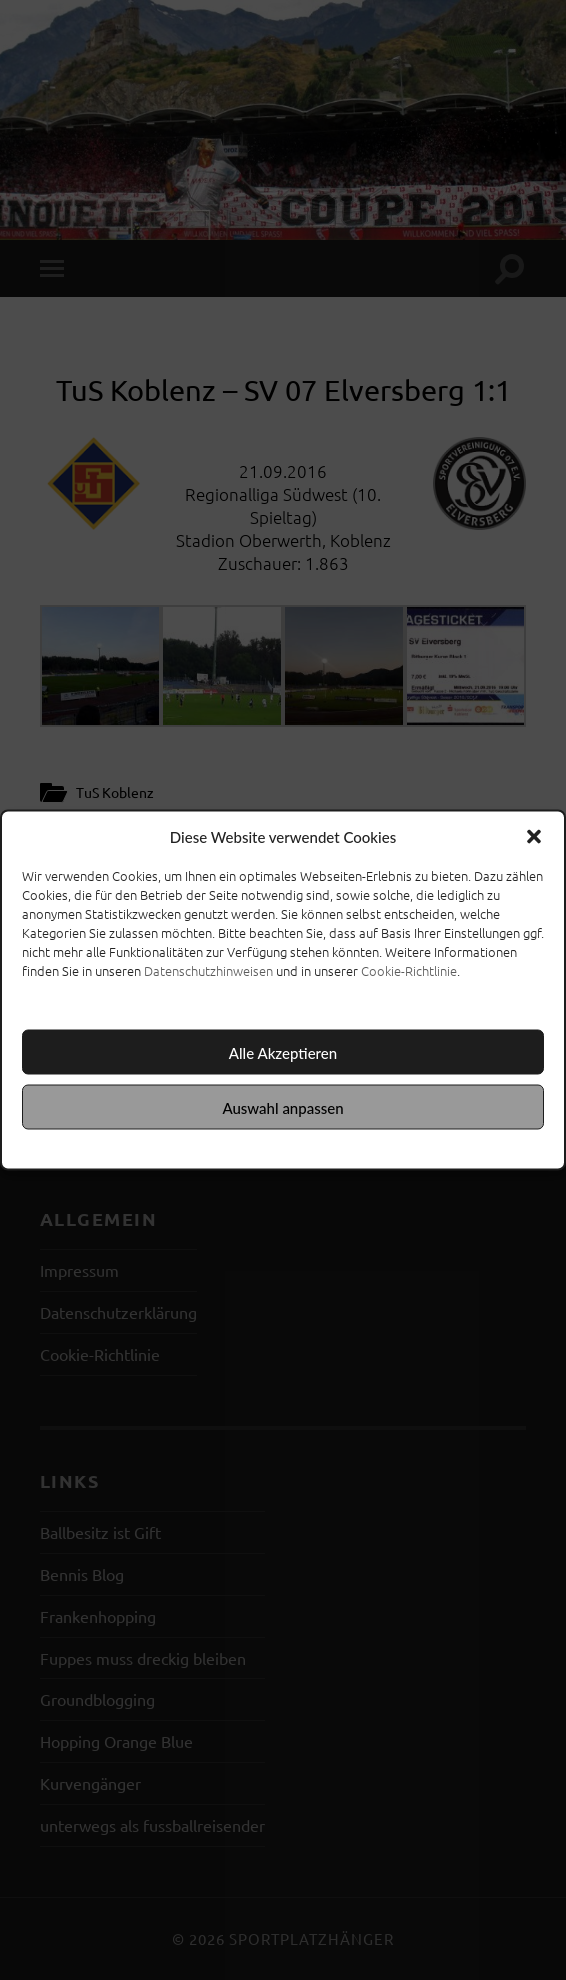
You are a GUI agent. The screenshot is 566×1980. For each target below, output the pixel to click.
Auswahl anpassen (282, 1107)
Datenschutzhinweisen (208, 970)
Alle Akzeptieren (283, 1052)
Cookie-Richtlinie (409, 970)
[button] (534, 837)
